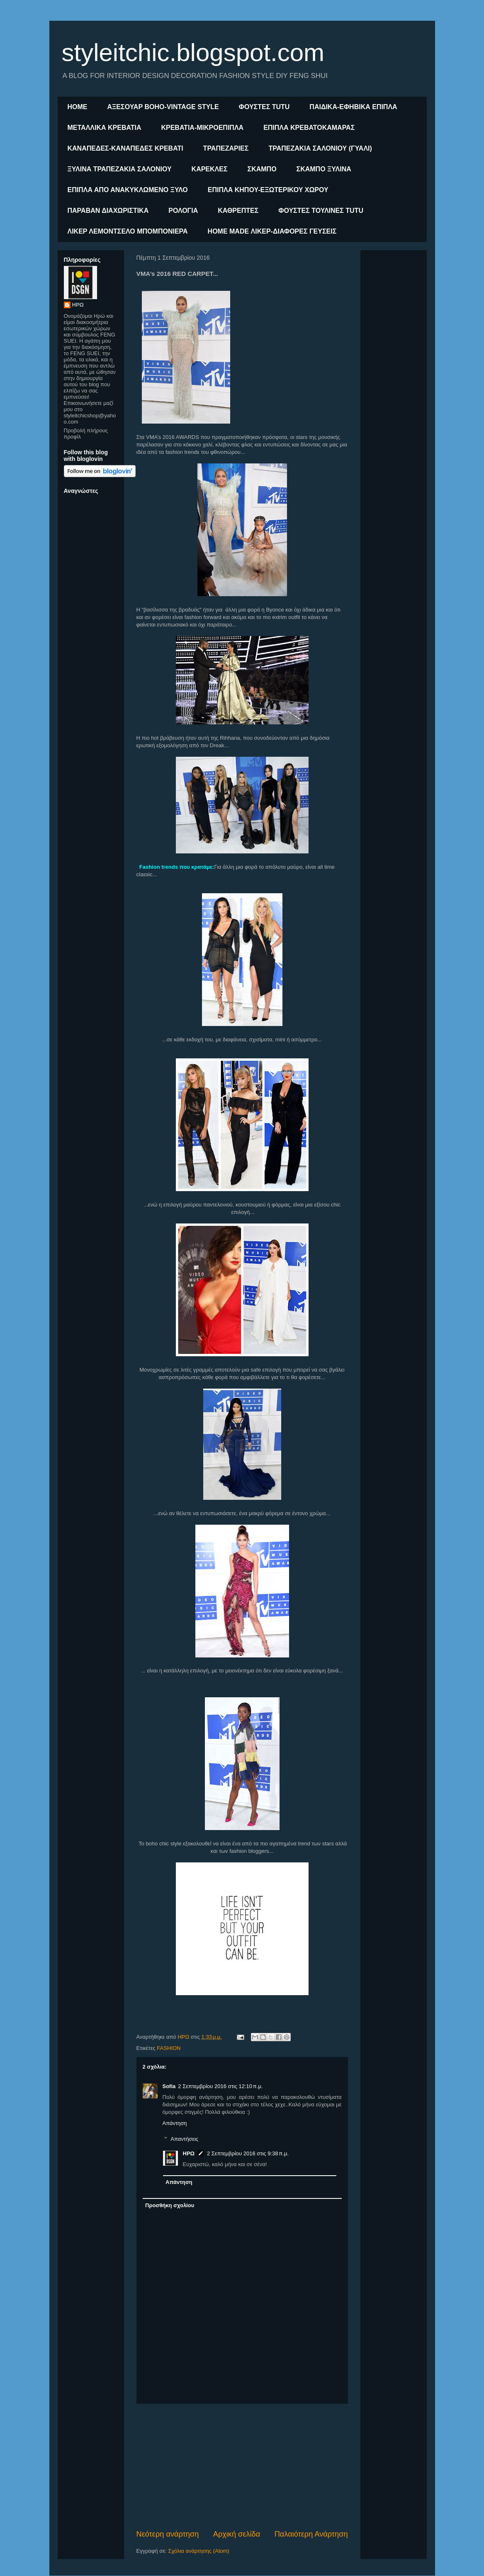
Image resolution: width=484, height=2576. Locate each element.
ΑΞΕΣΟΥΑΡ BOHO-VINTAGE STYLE (163, 106)
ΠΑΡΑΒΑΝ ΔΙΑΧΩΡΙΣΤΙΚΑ (108, 210)
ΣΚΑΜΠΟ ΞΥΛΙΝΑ (324, 169)
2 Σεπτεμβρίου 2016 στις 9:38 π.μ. (248, 2153)
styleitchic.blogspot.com (193, 52)
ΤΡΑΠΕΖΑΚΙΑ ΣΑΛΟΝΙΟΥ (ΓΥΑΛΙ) (320, 148)
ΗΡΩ (189, 2153)
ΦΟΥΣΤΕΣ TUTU (264, 106)
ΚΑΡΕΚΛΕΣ (210, 169)
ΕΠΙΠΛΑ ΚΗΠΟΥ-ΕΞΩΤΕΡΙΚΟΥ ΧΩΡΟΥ (268, 189)
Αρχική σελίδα (236, 2534)
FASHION (168, 2048)
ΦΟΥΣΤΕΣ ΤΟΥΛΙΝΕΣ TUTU (320, 210)
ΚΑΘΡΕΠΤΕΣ (238, 210)
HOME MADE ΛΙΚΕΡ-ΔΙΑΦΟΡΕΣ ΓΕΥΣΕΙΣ (272, 231)
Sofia (169, 2086)
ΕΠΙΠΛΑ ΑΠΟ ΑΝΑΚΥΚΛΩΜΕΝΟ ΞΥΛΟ (128, 189)
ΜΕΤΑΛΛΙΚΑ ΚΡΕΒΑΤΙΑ (104, 127)
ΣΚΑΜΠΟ (262, 169)
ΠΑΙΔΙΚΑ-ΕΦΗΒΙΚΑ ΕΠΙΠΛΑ (353, 106)
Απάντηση (175, 2123)
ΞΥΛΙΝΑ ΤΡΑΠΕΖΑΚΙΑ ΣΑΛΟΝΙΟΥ (120, 169)
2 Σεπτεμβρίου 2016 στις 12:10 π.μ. (220, 2086)
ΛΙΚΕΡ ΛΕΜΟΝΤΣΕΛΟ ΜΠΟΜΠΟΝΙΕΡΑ (128, 231)
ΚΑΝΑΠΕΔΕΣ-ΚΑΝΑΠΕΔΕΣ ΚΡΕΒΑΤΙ (125, 148)
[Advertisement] (242, 2466)
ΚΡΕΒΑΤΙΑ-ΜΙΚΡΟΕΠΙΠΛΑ (202, 127)
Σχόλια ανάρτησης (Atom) (198, 2551)
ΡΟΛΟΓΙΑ (183, 210)
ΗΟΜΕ (78, 106)
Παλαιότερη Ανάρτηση (311, 2534)
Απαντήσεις (184, 2139)
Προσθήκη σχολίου (169, 2205)
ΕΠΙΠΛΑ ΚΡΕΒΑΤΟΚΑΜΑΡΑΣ (309, 127)
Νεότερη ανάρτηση (167, 2534)
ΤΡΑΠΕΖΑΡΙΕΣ (226, 148)
